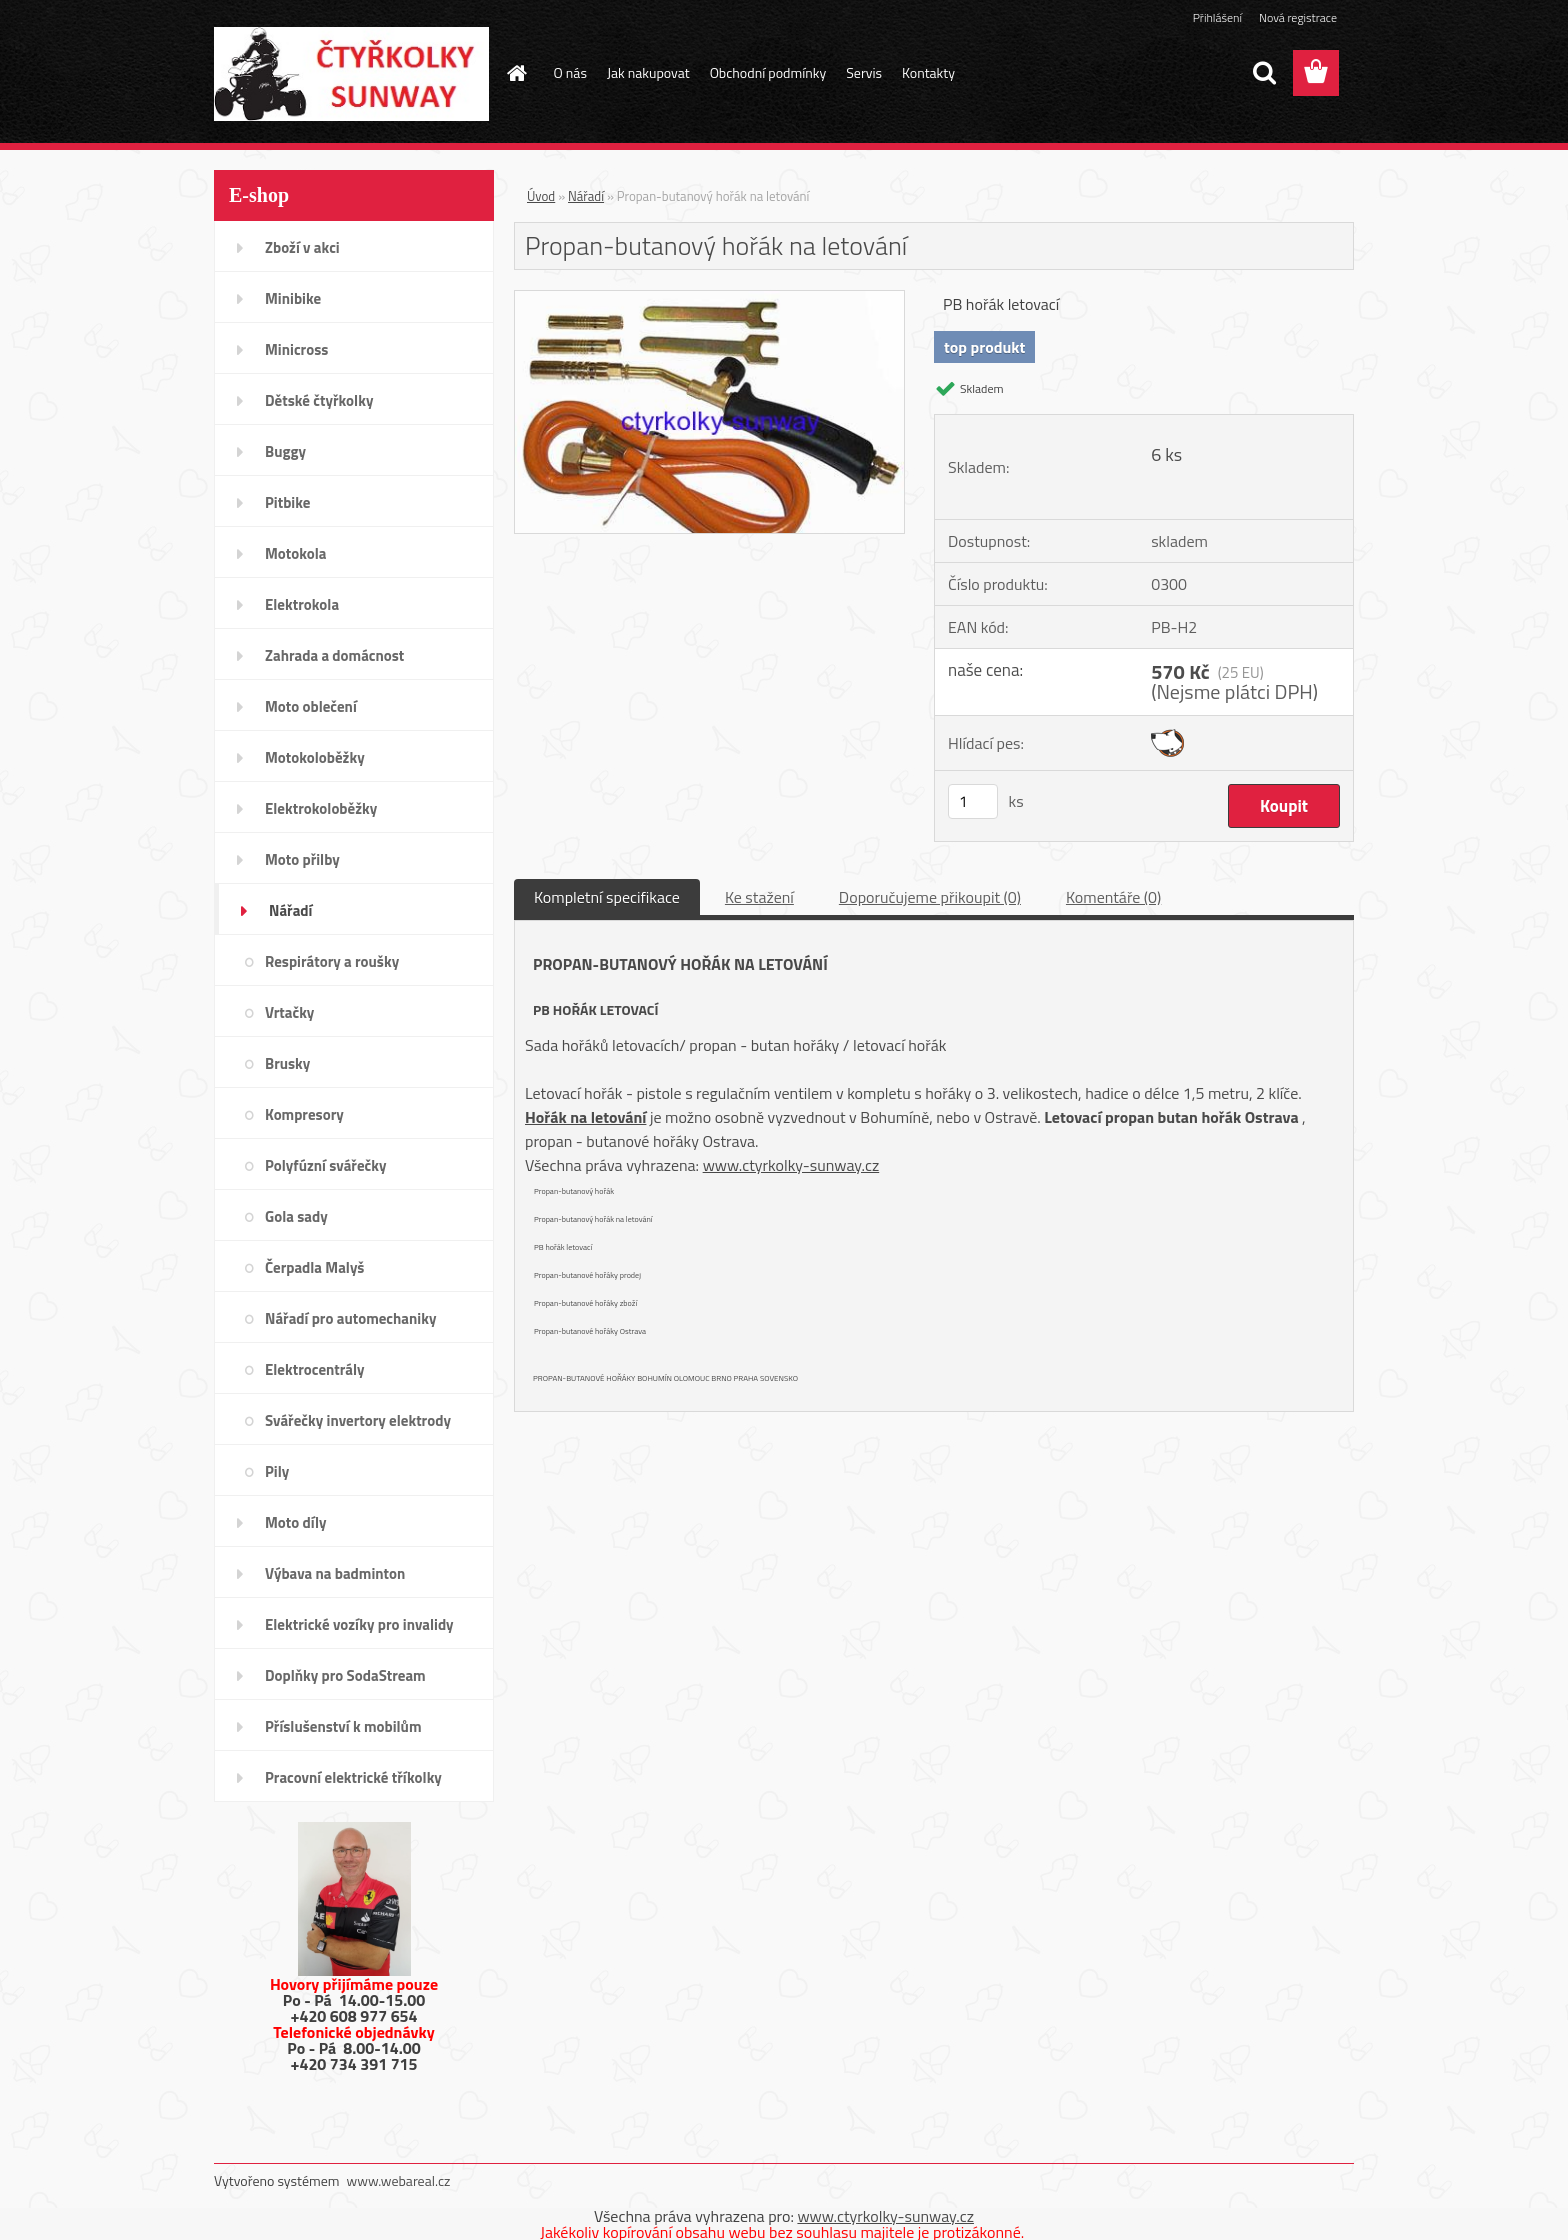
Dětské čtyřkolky (319, 400)
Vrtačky (289, 1012)
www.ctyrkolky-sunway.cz (791, 1165)
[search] (1264, 73)
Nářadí (290, 910)
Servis (864, 72)
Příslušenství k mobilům (343, 1726)
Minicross (296, 349)
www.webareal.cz (399, 2180)
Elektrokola (302, 604)
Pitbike (287, 502)
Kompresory (304, 1114)
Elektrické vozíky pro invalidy (359, 1624)
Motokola (296, 553)
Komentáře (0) (1113, 897)
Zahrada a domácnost (334, 655)
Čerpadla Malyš (314, 1267)
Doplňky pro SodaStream (345, 1675)
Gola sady (296, 1216)
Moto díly (295, 1522)
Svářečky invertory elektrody (358, 1420)
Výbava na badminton (335, 1573)
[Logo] (351, 74)
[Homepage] (516, 73)
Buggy (285, 451)
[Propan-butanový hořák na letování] (709, 299)
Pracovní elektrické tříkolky (353, 1777)
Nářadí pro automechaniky (350, 1318)
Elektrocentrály (315, 1369)
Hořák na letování (585, 1117)
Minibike (293, 298)
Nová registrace (1298, 17)
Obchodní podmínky (768, 72)
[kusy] (973, 801)
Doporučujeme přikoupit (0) (930, 897)
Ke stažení (759, 897)
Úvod (541, 196)
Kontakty (928, 72)
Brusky (287, 1063)
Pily (277, 1471)
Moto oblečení (311, 706)
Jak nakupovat (648, 72)
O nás (570, 72)
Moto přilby (302, 859)
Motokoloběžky (315, 757)
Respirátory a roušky (332, 961)
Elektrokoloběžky (321, 808)
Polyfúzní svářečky (326, 1165)
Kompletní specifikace (607, 897)
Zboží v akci (302, 247)
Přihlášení (1217, 17)
